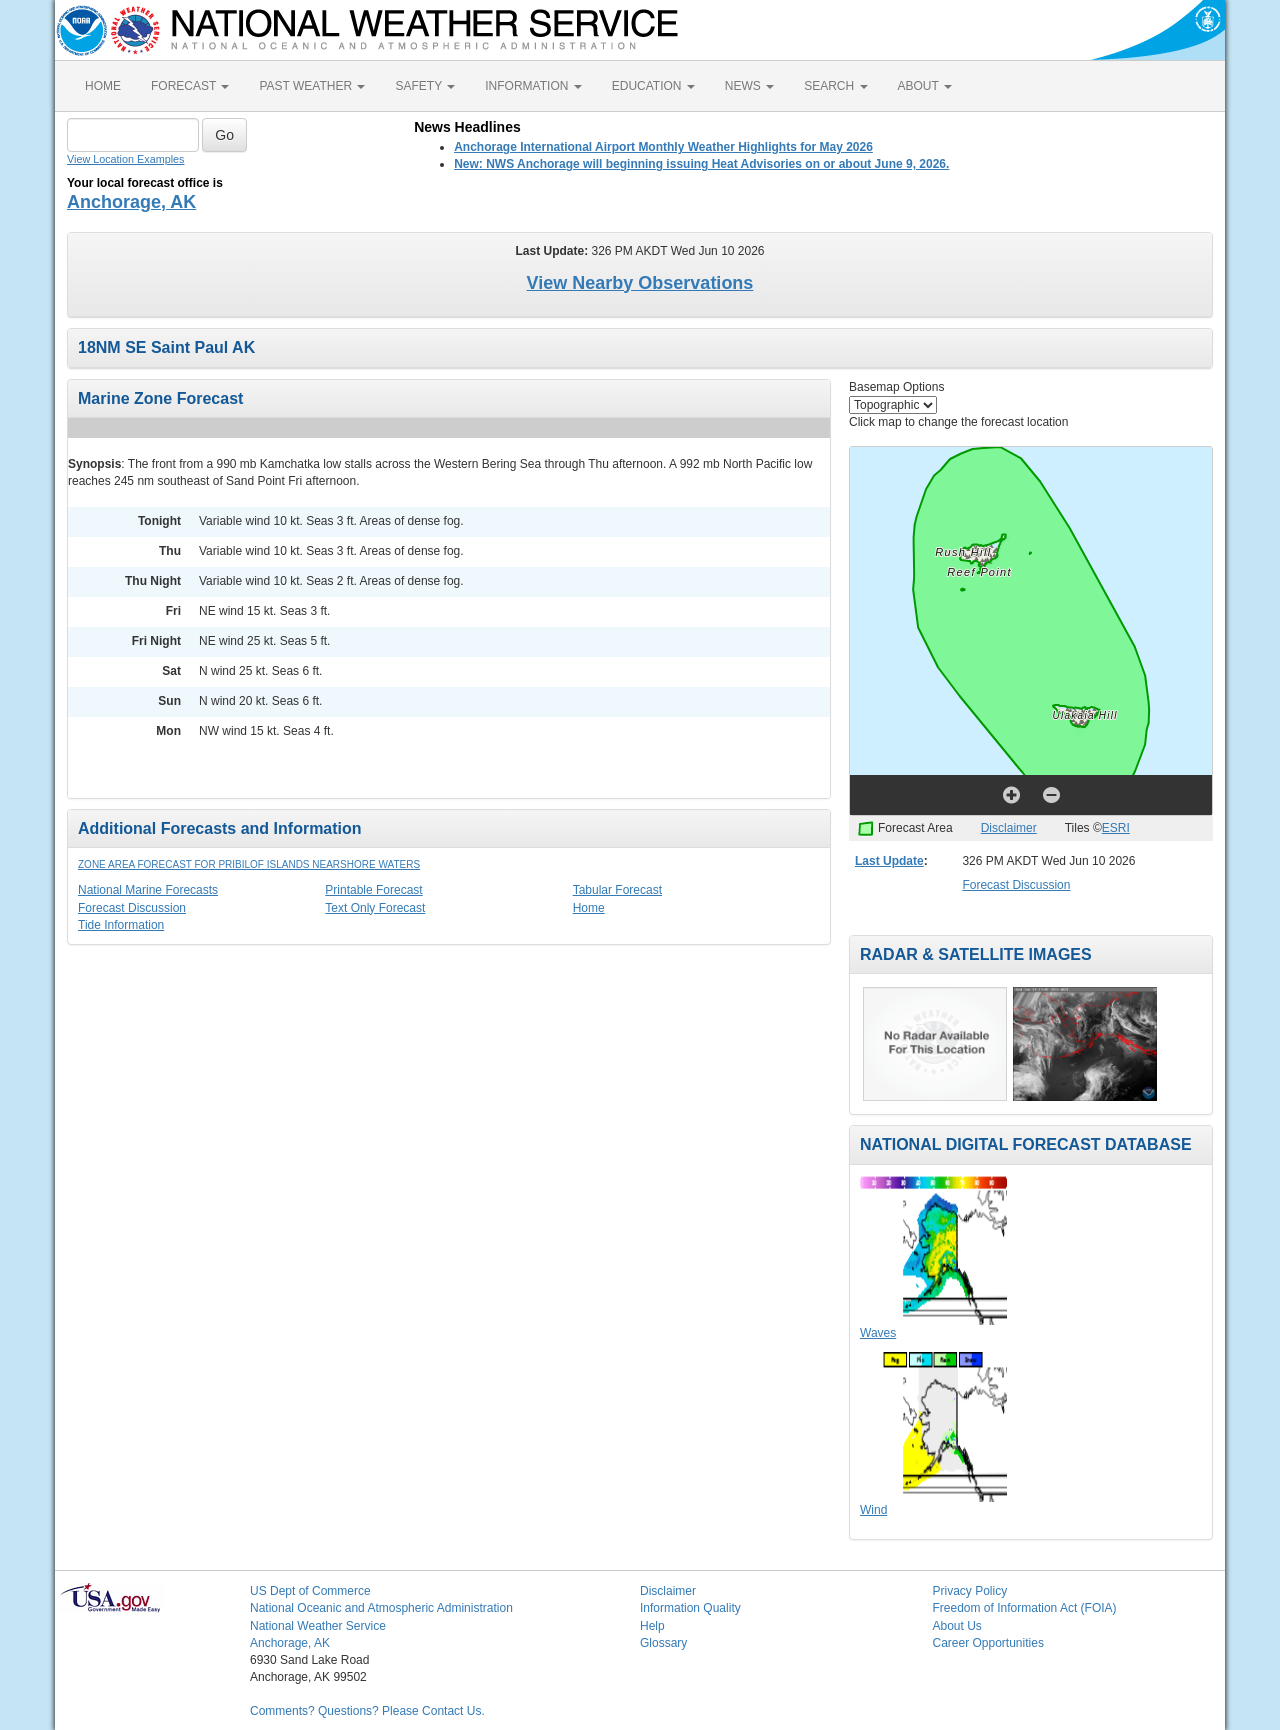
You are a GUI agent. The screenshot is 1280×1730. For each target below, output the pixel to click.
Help (652, 1626)
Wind (873, 1510)
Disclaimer (1009, 828)
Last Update (889, 861)
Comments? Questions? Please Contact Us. (367, 1711)
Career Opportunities (988, 1643)
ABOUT (925, 86)
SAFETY (425, 86)
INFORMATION (533, 86)
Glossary (663, 1643)
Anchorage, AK (131, 202)
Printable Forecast (373, 890)
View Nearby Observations (640, 283)
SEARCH (835, 86)
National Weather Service (318, 1626)
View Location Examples (125, 159)
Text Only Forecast (375, 908)
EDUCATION (653, 86)
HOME (103, 86)
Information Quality (690, 1608)
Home (589, 908)
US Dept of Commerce (310, 1591)
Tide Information (121, 925)
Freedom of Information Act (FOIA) (1025, 1608)
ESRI (1116, 828)
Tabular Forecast (617, 890)
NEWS (749, 86)
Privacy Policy (970, 1591)
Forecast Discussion (132, 908)
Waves (878, 1333)
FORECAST (190, 86)
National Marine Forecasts (148, 890)
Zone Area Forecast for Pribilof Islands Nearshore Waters (249, 864)
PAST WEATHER (312, 86)
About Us (957, 1626)
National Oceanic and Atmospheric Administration (381, 1608)
